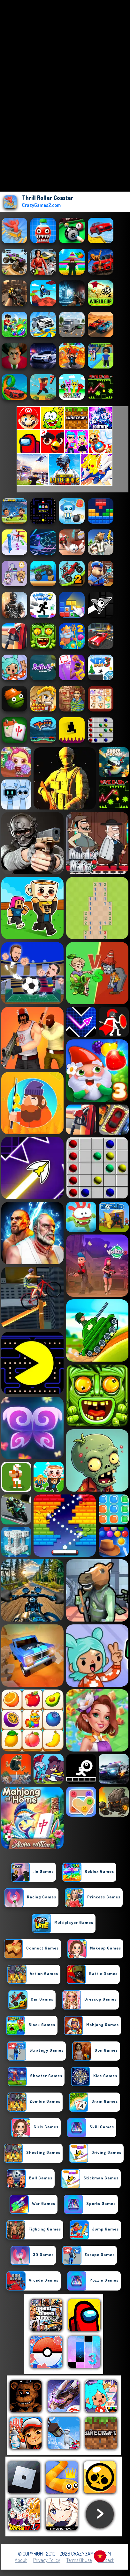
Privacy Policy (46, 2560)
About (21, 2560)
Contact (106, 2560)
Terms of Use (79, 2560)
